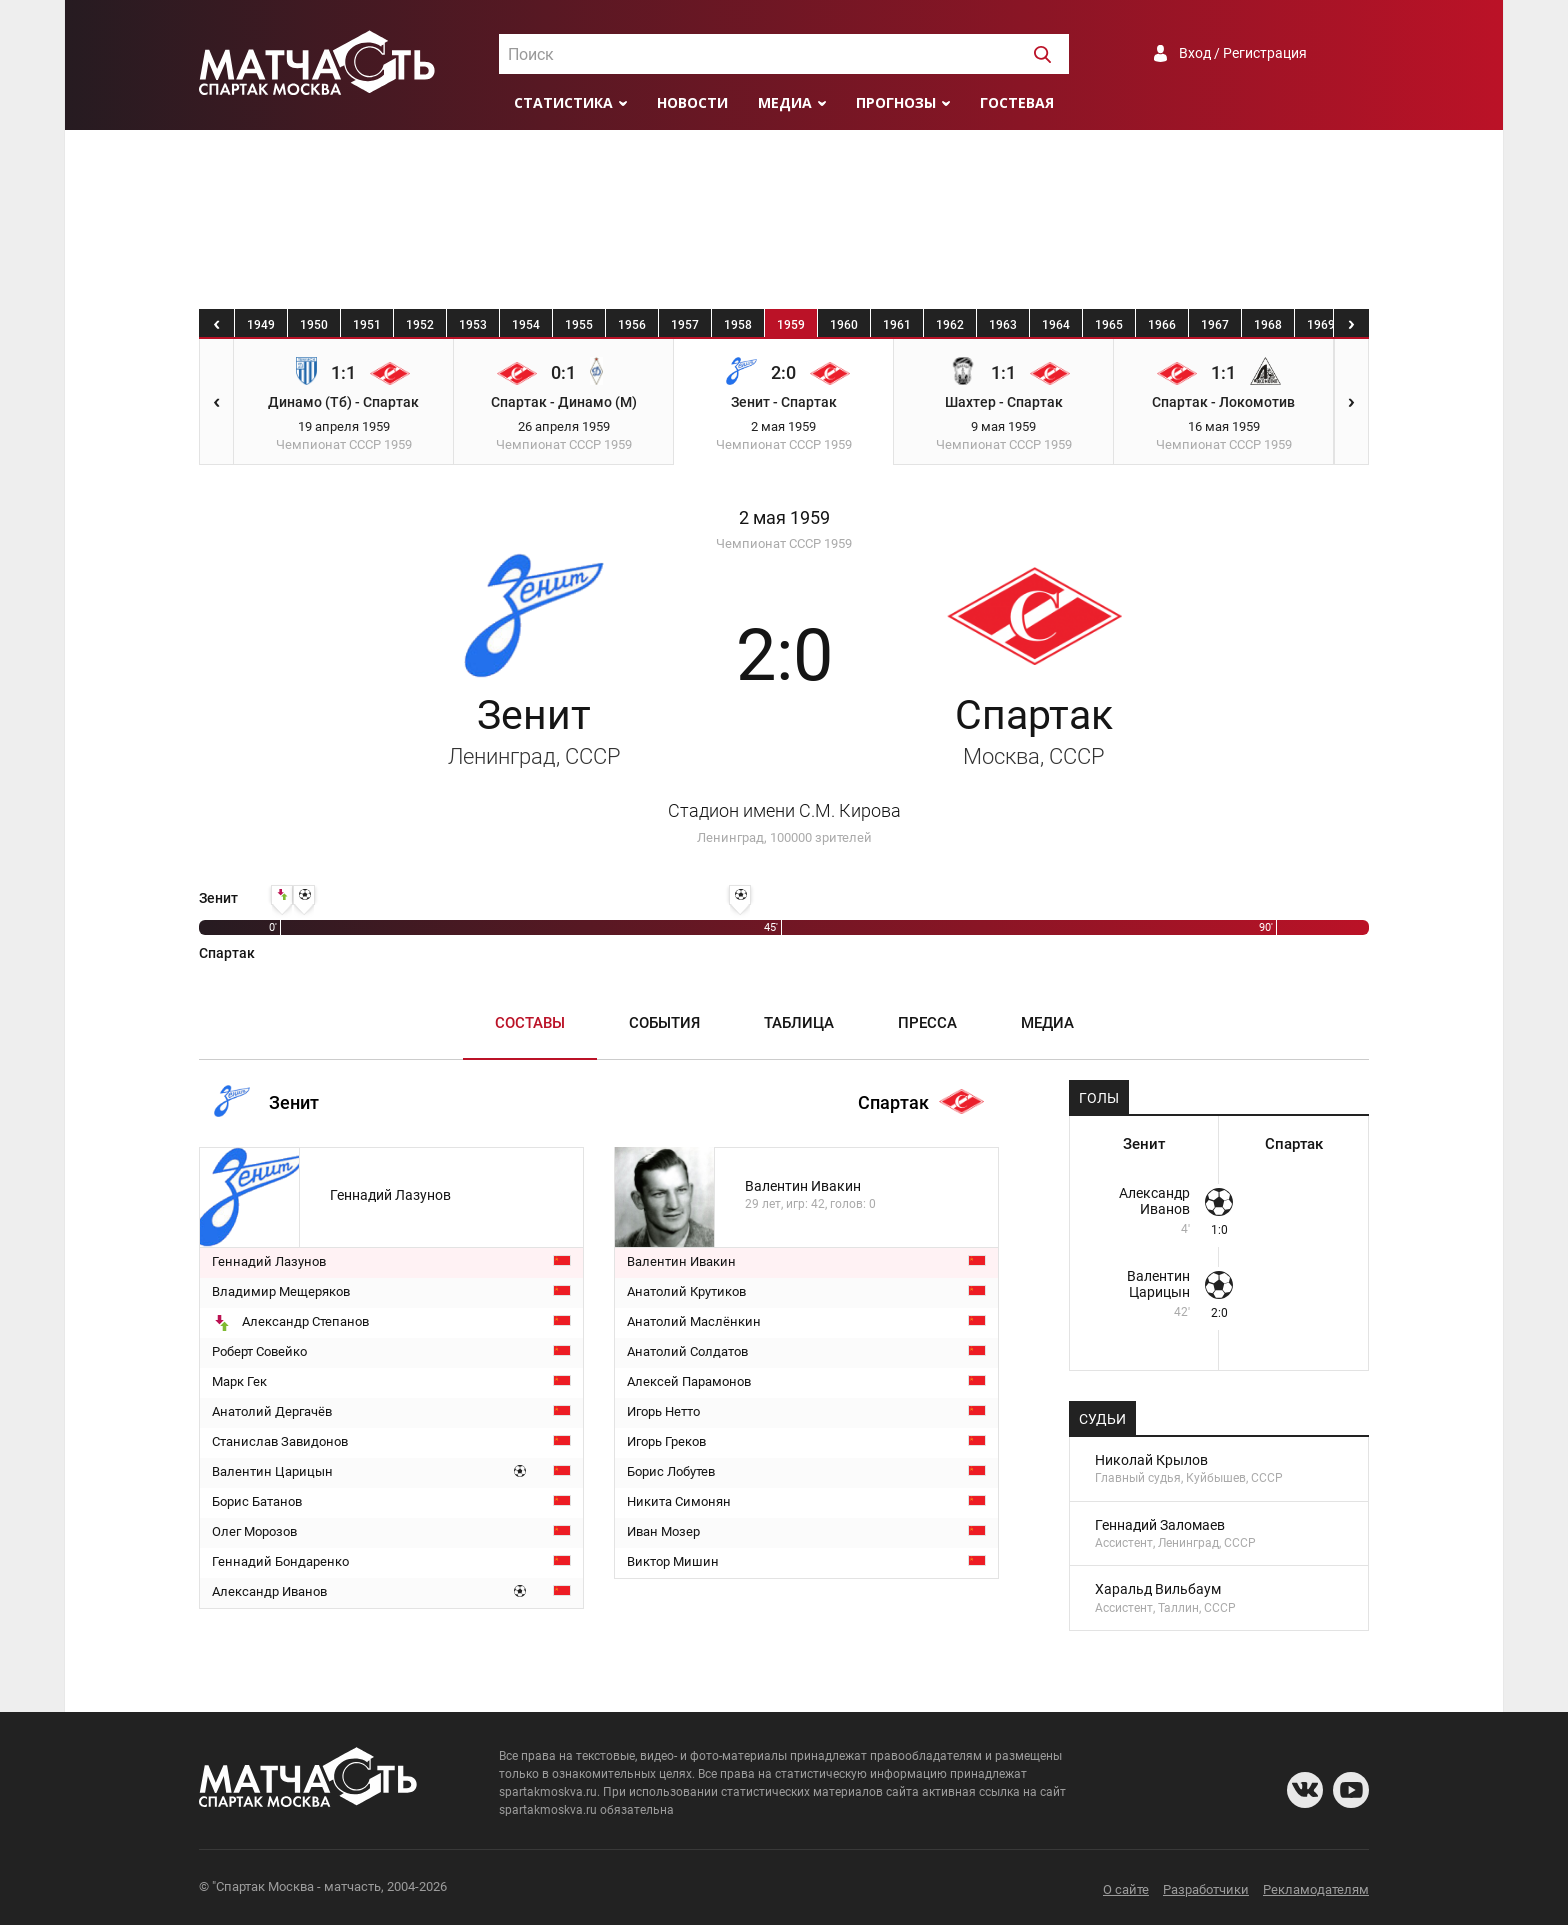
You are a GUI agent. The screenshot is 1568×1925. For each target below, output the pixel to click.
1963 (1003, 325)
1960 (844, 325)
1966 (1162, 325)
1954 (526, 325)
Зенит (534, 730)
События (664, 1023)
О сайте (1126, 1889)
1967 (1215, 325)
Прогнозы (896, 102)
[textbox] (784, 55)
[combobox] (784, 54)
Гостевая (1017, 102)
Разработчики (1206, 1889)
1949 (261, 325)
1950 (314, 325)
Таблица (799, 1023)
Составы (530, 1023)
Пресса (927, 1023)
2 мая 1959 (784, 518)
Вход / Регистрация (1243, 53)
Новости (692, 102)
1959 (791, 325)
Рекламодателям (1316, 1889)
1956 (632, 325)
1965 (1109, 325)
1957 (685, 325)
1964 (1056, 325)
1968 (1268, 325)
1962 (950, 325)
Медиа (785, 102)
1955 (579, 325)
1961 (897, 325)
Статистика (563, 102)
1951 (367, 325)
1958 (738, 325)
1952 (420, 325)
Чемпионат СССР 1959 (784, 543)
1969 (1321, 325)
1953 (473, 325)
